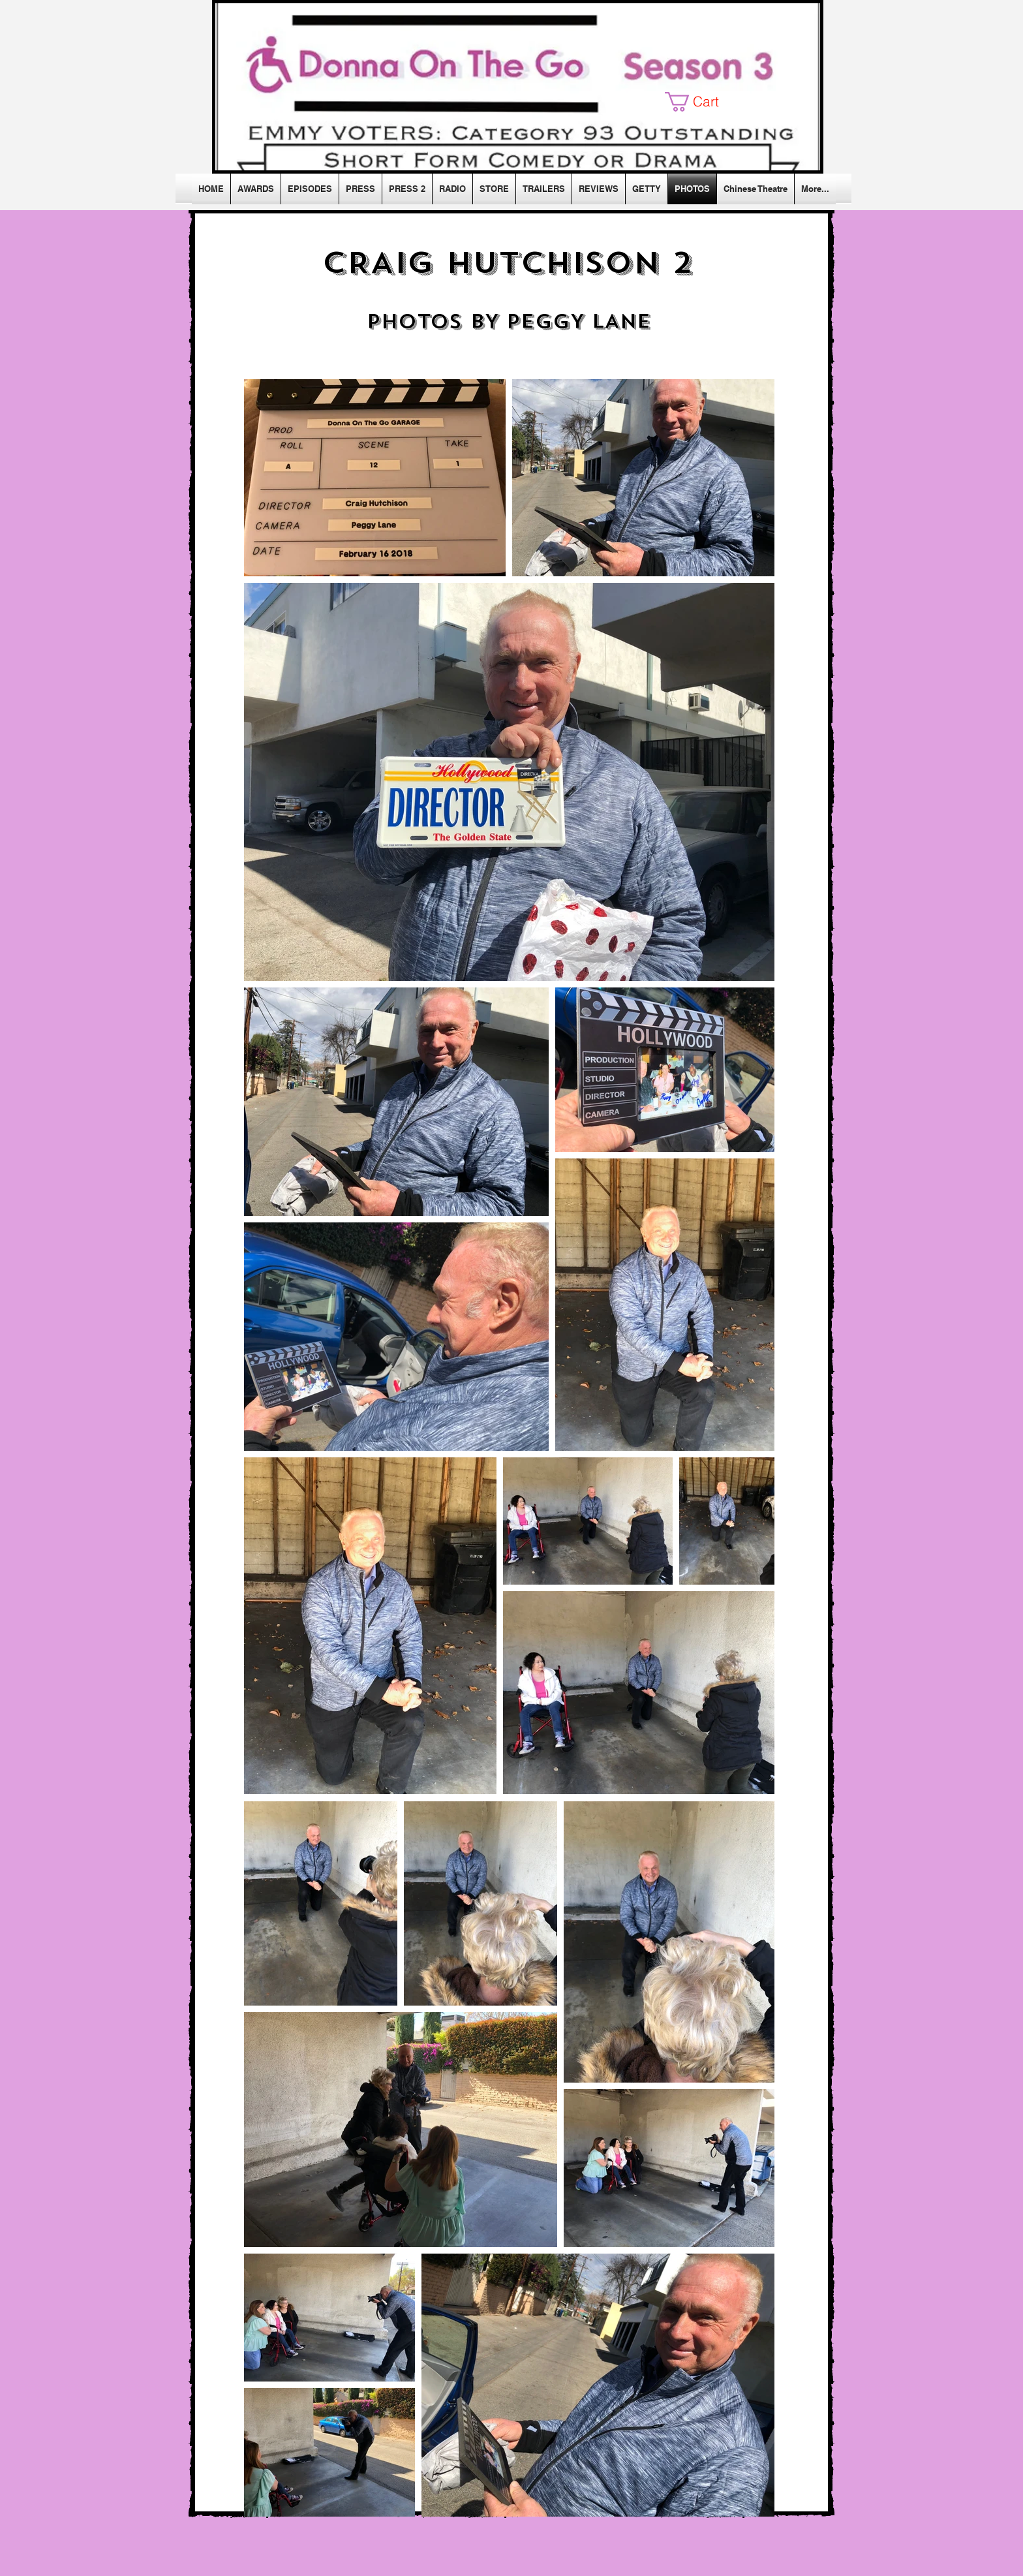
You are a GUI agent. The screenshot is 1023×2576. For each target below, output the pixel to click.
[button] (702, 102)
